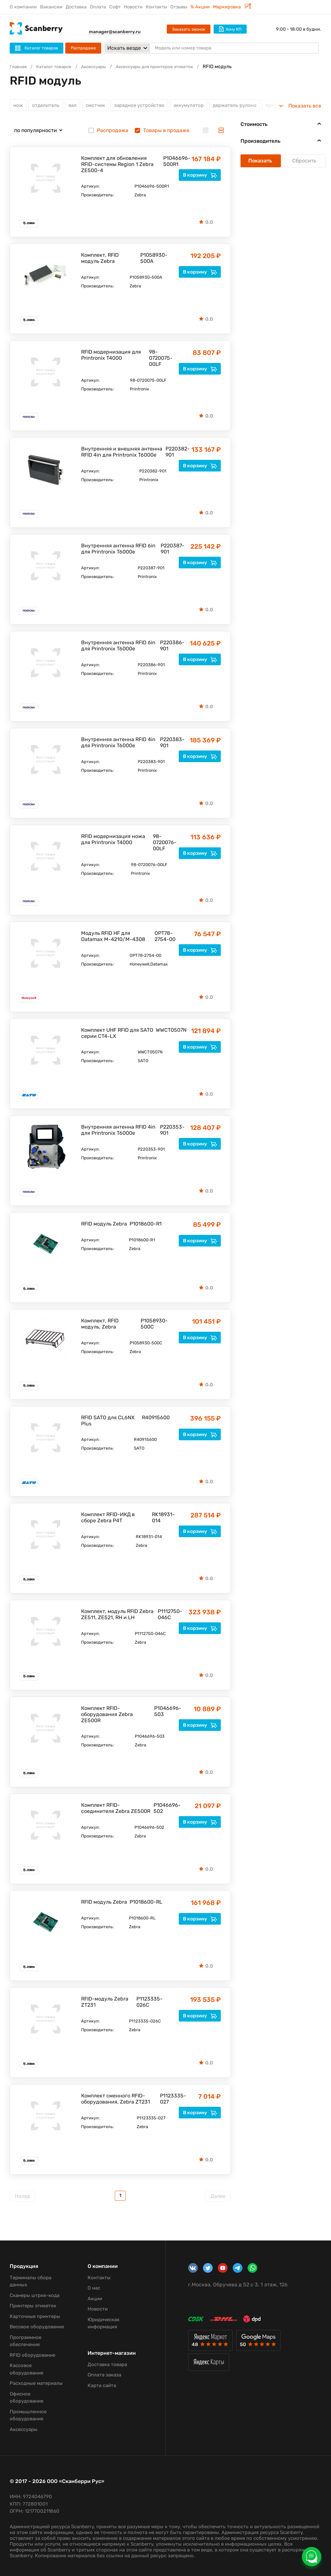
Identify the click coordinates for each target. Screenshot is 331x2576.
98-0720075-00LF (161, 360)
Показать (260, 163)
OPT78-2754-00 (165, 938)
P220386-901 (169, 647)
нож (18, 106)
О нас (94, 2290)
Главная (19, 66)
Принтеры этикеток (33, 2308)
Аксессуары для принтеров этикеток (167, 66)
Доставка (76, 7)
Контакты (156, 7)
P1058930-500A (153, 260)
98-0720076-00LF (164, 844)
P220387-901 (170, 550)
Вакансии (51, 7)
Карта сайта (102, 2387)
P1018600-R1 (146, 1226)
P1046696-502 (165, 1810)
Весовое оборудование (37, 2329)
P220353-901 (169, 1132)
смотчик (98, 106)
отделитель (47, 106)
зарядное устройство (145, 106)
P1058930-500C (154, 1325)
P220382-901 (174, 454)
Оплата (98, 7)
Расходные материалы (36, 2385)
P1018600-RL (146, 1904)
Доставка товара (107, 2366)
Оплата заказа (104, 2377)
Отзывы (178, 7)
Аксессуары (101, 66)
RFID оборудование (32, 2357)
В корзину (200, 177)
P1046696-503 (165, 1713)
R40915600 (154, 1419)
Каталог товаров (57, 66)
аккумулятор (198, 106)
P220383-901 (169, 744)
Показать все (304, 106)
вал (74, 106)
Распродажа (83, 48)
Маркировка (232, 7)
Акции (95, 2300)
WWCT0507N (166, 1032)
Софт (115, 7)
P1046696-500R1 (173, 163)
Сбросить (304, 163)
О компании (23, 7)
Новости (133, 7)
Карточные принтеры (35, 2318)
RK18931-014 (163, 1519)
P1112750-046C (169, 1616)
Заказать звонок (188, 29)
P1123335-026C (149, 2004)
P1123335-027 (170, 2101)
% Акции (200, 7)
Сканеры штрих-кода (34, 2297)
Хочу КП (230, 29)
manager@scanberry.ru (115, 32)
